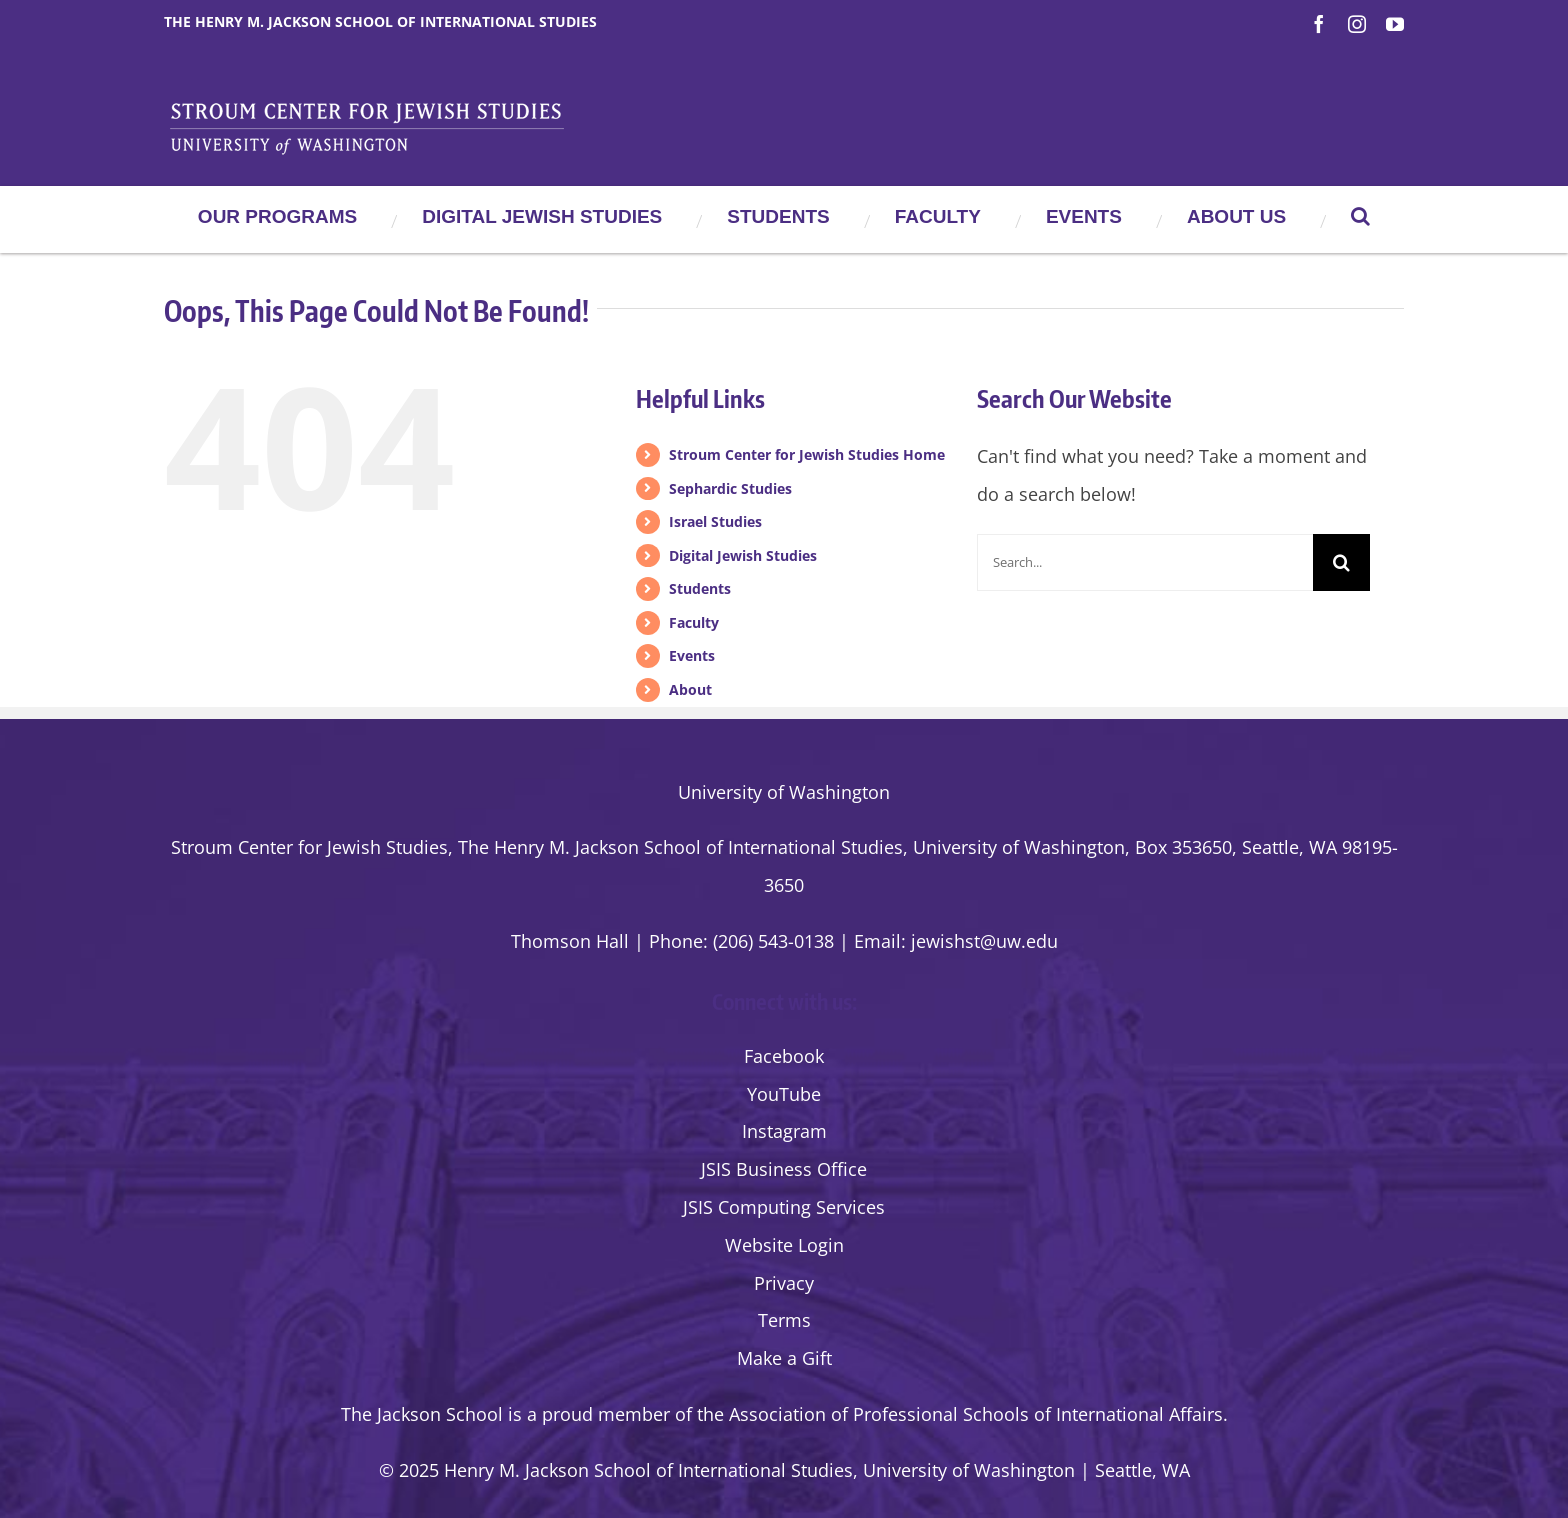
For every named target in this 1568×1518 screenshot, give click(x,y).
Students (700, 588)
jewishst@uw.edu (984, 941)
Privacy (784, 1283)
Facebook (784, 1056)
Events (692, 655)
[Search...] (1145, 562)
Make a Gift (784, 1358)
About (690, 689)
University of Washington (784, 792)
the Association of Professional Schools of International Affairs (960, 1414)
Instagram (784, 1131)
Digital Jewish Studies (743, 555)
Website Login (784, 1245)
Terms (784, 1320)
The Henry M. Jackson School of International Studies (380, 21)
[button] (1360, 216)
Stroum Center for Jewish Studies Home (807, 454)
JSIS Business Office (784, 1169)
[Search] (1341, 562)
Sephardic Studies (730, 488)
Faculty (694, 622)
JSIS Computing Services (784, 1207)
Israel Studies (715, 521)
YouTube (784, 1094)
